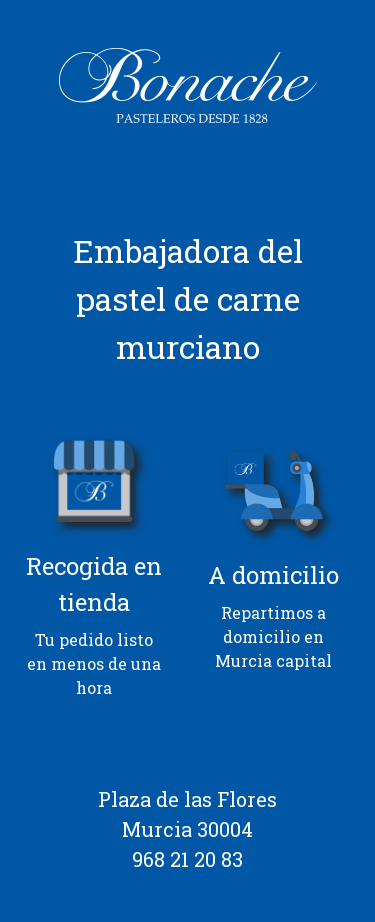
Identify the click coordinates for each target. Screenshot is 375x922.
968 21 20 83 (187, 859)
